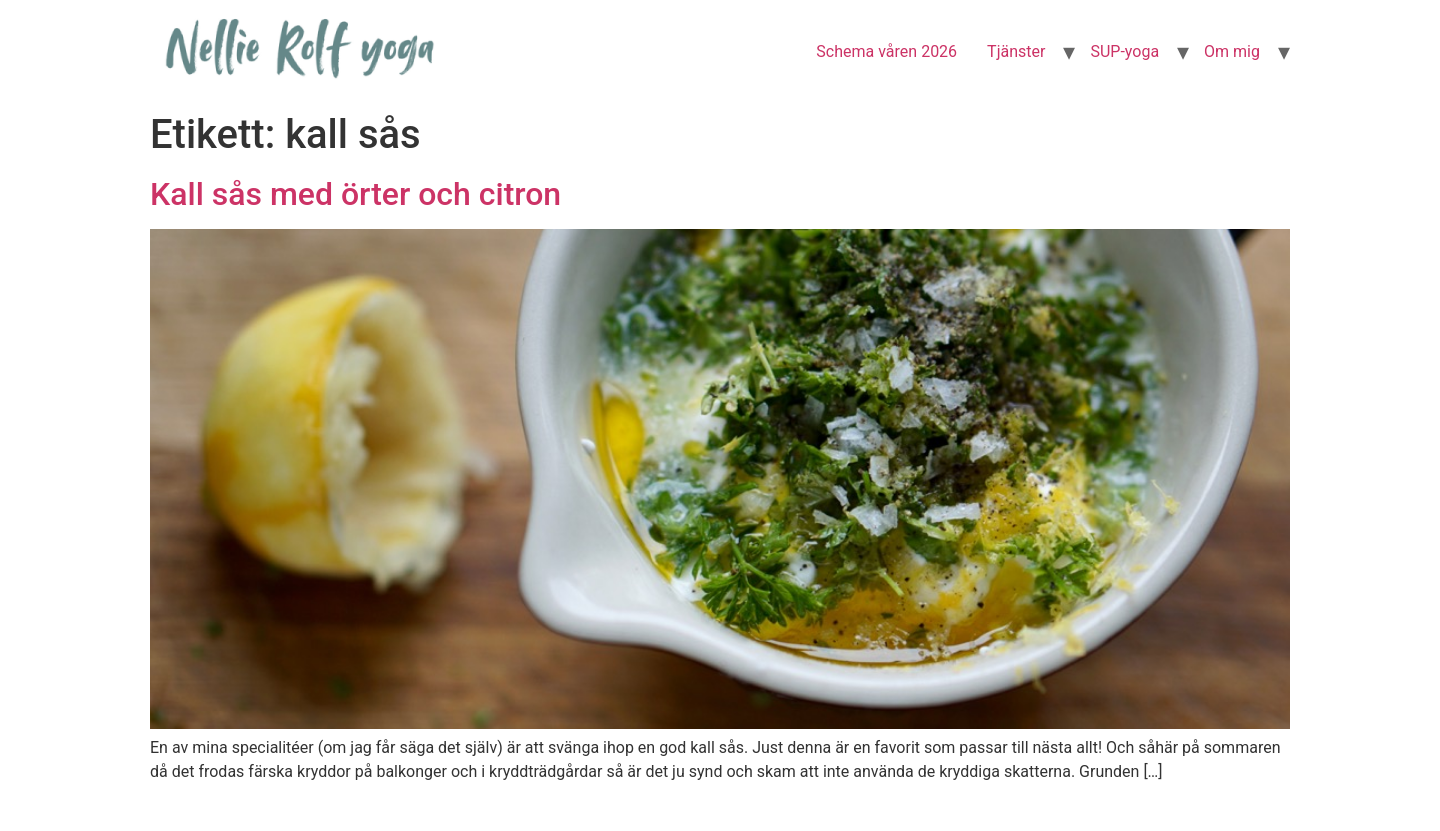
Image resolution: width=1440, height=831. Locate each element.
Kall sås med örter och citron (355, 194)
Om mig (1232, 51)
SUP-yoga (1124, 51)
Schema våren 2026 (886, 51)
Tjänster (1016, 51)
